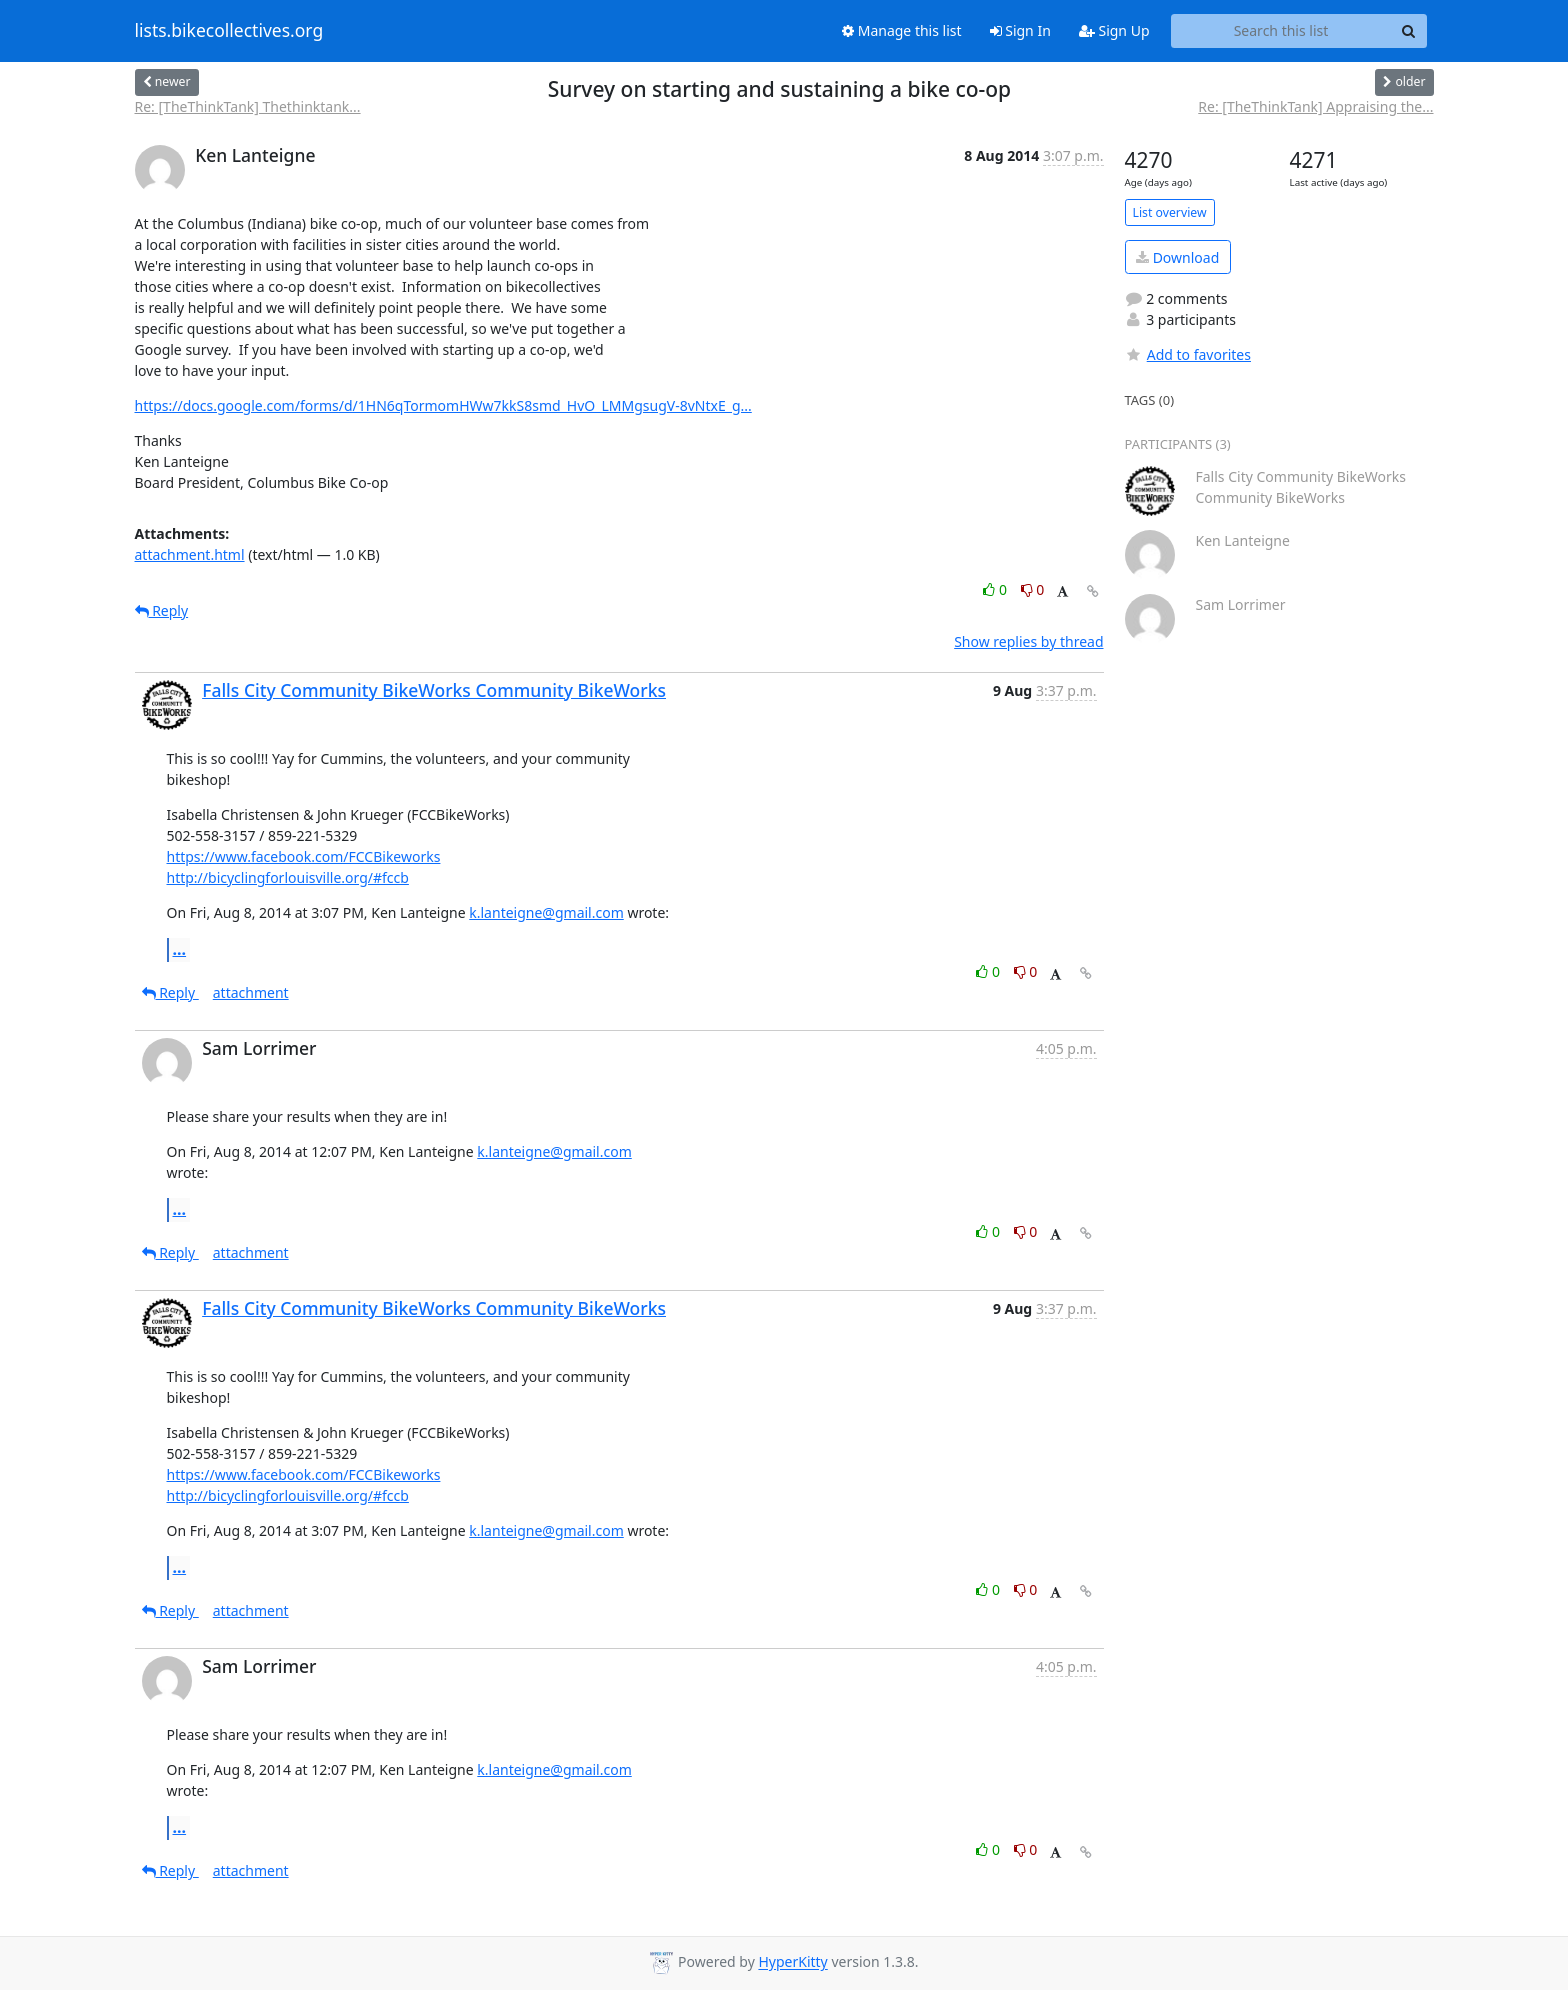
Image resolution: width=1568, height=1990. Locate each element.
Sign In (1020, 30)
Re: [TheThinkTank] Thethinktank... (248, 106)
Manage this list (902, 30)
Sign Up (1114, 30)
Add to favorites (1188, 354)
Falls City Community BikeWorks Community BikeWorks (434, 690)
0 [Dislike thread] (1033, 589)
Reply (162, 610)
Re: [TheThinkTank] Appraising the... (1315, 106)
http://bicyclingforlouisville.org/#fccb (288, 877)
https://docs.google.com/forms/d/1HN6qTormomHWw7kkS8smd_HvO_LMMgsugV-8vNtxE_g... (443, 405)
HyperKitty (792, 1962)
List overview (1170, 212)
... (180, 949)
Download (1177, 257)
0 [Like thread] (996, 589)
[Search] (1409, 31)
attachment (251, 992)
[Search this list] (1281, 31)
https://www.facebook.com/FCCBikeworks (304, 856)
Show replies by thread (1028, 641)
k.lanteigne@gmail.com (546, 912)
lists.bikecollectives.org (229, 31)
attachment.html (190, 554)
